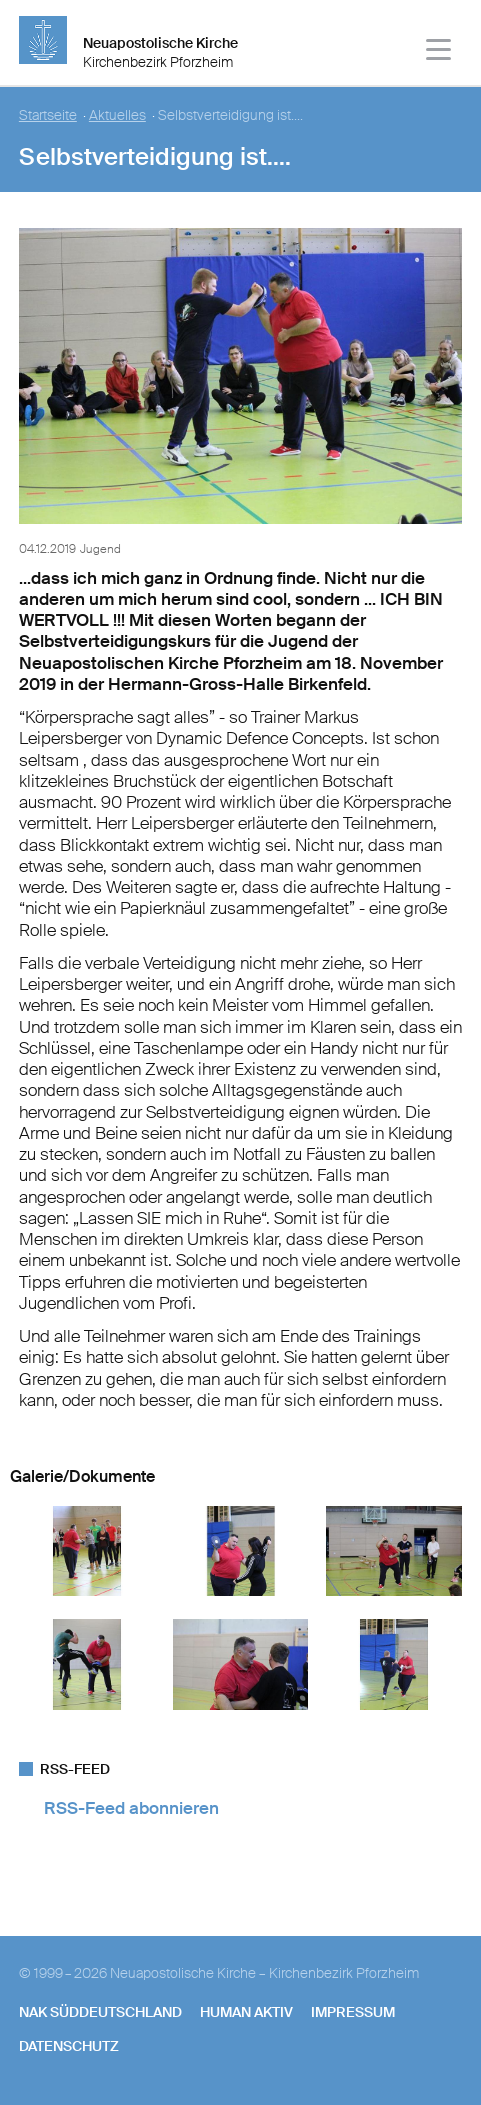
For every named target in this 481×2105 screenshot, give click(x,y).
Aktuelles (117, 115)
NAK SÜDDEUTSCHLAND (100, 2012)
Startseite (48, 115)
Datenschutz (69, 2046)
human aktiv (246, 2012)
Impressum (353, 2012)
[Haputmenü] (439, 52)
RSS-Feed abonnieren (131, 1808)
